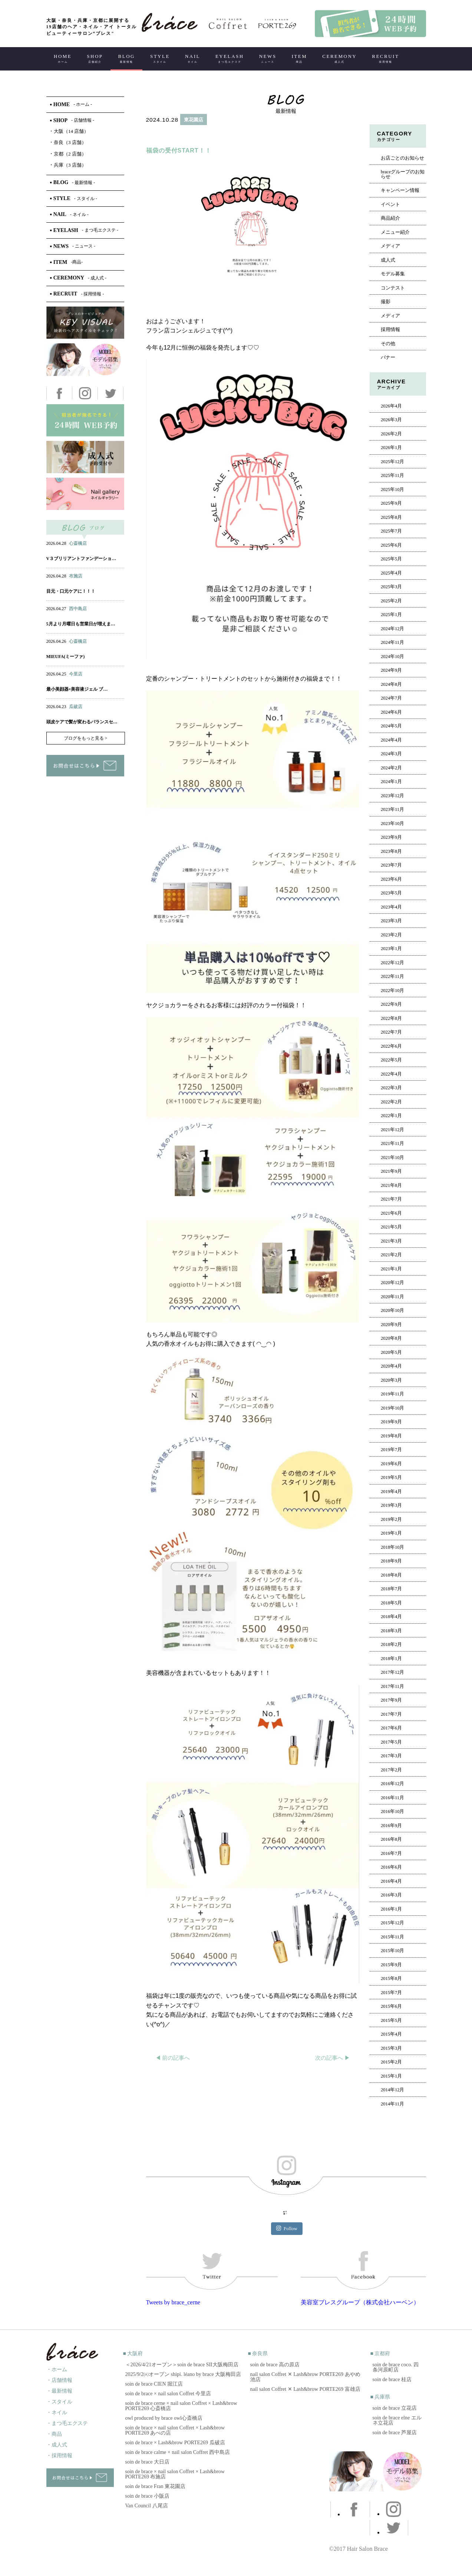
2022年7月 (391, 1032)
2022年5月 (391, 1060)
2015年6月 (391, 2006)
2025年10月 (393, 489)
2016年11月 (392, 1797)
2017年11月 (392, 1686)
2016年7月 (391, 1853)
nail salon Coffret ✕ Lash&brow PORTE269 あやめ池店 (305, 2377)
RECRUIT (385, 58)
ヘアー (165, 136)
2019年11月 (392, 1394)
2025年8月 (391, 517)
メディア (390, 246)
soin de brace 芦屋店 (395, 2432)
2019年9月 (391, 1421)
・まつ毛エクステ (67, 2423)
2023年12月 (393, 795)
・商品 (54, 2434)
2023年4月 (391, 907)
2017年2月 (391, 1770)
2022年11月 (392, 976)
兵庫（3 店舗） (68, 165)
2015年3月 (391, 2048)
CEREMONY (339, 58)
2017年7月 (391, 1714)
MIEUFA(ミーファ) (65, 656)
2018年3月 (391, 1630)
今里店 (75, 674)
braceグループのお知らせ (403, 174)
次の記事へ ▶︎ (332, 2058)
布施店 (75, 576)
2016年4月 (391, 1881)
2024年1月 (391, 781)
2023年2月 (391, 934)
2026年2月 (391, 433)
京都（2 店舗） (68, 154)
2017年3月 (391, 1755)
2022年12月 (393, 962)
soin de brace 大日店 (147, 2462)
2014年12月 (393, 2089)
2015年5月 (391, 2020)
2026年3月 (391, 419)
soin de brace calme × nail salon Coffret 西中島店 (177, 2452)
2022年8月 (391, 1018)
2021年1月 (391, 1268)
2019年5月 (391, 1477)
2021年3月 (391, 1241)
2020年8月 (391, 1338)
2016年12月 (393, 1783)
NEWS (268, 58)
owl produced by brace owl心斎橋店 (163, 2418)
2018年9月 (391, 1561)
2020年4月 (391, 1366)
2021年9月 (391, 1171)
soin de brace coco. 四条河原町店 (396, 2367)
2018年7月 (391, 1588)
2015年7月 (391, 1992)
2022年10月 (393, 990)
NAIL (192, 58)
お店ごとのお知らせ (402, 158)
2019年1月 (391, 1533)
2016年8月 (391, 1839)
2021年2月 (391, 1254)
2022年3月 (391, 1087)
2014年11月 (392, 2104)
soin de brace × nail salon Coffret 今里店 (168, 2393)
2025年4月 (391, 573)
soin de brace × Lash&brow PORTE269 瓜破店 (175, 2442)
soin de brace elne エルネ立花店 (397, 2420)
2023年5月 (391, 893)
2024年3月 (391, 753)
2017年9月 (391, 1700)
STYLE (160, 58)
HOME (63, 58)
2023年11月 (392, 809)
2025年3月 (391, 586)
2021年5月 (391, 1227)
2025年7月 (391, 531)
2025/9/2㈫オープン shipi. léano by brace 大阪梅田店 (183, 2374)
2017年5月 (391, 1742)
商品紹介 (390, 218)
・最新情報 (59, 2391)
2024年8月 (391, 684)
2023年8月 (391, 851)
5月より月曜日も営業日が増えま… (80, 623)
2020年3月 (391, 1380)
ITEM (299, 58)
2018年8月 (391, 1575)
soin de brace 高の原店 (275, 2364)
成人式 (388, 260)
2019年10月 (393, 1408)
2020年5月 (391, 1352)
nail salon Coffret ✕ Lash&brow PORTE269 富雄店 (305, 2389)
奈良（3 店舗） (68, 142)
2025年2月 (391, 600)
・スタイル (59, 2402)
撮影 (385, 301)
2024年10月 (393, 656)
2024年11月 (392, 642)
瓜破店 (75, 706)
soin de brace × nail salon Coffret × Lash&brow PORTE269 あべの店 (175, 2430)
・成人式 (56, 2445)
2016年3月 (391, 1895)
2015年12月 (393, 1922)
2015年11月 (392, 1937)
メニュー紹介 (395, 232)
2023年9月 (391, 837)
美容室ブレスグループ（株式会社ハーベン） (360, 2302)
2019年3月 (391, 1505)
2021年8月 (391, 1185)
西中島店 (78, 608)
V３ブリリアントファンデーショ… (81, 558)
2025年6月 (391, 545)
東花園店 (193, 119)
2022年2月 (391, 1101)
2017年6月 (391, 1728)
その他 (388, 343)
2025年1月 (391, 614)
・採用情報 (59, 2455)
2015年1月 (391, 2076)
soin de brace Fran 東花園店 (155, 2486)
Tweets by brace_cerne (173, 2302)
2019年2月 (391, 1519)
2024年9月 (391, 670)
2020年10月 (393, 1310)
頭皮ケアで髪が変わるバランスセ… (82, 721)
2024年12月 (393, 628)
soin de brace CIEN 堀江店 (154, 2384)
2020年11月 (392, 1296)
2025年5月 (391, 559)
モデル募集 (393, 273)
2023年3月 (391, 920)
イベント (390, 204)
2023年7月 (391, 865)
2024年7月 (391, 698)
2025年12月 (393, 461)
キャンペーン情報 (400, 190)
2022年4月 (391, 1074)
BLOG (126, 58)
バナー (388, 357)
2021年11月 (392, 1143)
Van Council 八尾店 (146, 2505)
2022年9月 (391, 1004)
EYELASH (229, 58)
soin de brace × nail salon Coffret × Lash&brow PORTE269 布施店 (175, 2474)
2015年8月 (391, 1978)
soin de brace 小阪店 (147, 2496)
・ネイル (56, 2412)
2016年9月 (391, 1825)
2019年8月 (391, 1435)
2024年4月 (391, 740)
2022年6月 (391, 1046)
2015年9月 (391, 1964)
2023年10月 (393, 823)
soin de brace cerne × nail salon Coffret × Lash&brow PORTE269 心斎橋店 (181, 2405)
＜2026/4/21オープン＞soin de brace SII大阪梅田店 (181, 2364)
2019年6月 (391, 1463)
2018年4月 (391, 1616)
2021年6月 (391, 1213)
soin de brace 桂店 (392, 2379)
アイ (84, 551)
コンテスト (393, 288)
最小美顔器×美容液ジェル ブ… (77, 689)
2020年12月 (393, 1282)
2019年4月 (391, 1491)
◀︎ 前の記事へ (172, 2058)
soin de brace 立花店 (395, 2408)
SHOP (95, 58)
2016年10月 (393, 1811)
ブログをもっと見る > (86, 738)
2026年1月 (391, 447)
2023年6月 (391, 879)
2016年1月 (391, 1909)
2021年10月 (393, 1157)
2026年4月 (391, 406)
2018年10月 (393, 1547)
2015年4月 (391, 2034)
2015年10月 (393, 1950)
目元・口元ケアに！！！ (70, 591)
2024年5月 (391, 726)
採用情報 (390, 329)
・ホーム (56, 2369)
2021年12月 (393, 1129)
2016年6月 (391, 1867)
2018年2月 (391, 1644)
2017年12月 (393, 1672)
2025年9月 (391, 503)
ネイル (69, 551)
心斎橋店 (78, 543)
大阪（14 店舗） (69, 131)
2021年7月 (391, 1199)
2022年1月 (391, 1115)
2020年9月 (391, 1324)
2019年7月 (391, 1449)
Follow (286, 2228)
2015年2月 (391, 2062)
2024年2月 (391, 767)
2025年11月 (392, 475)
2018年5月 (391, 1603)
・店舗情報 (59, 2380)
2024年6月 (391, 712)
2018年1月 (391, 1658)
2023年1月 (391, 948)
